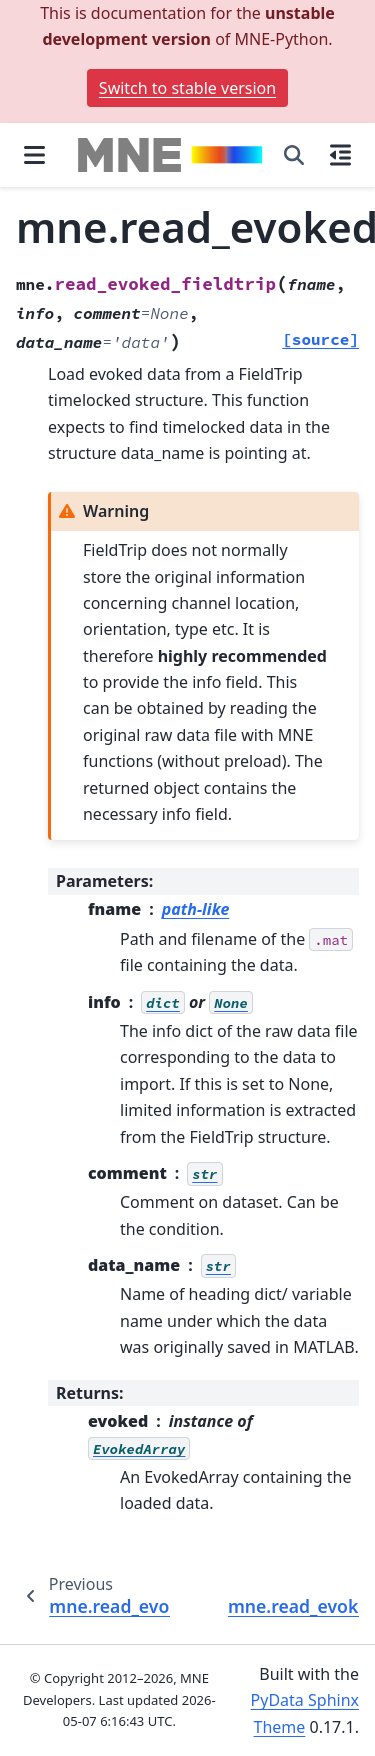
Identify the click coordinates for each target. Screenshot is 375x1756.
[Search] (294, 155)
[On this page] (340, 155)
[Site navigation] (34, 155)
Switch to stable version (187, 88)
